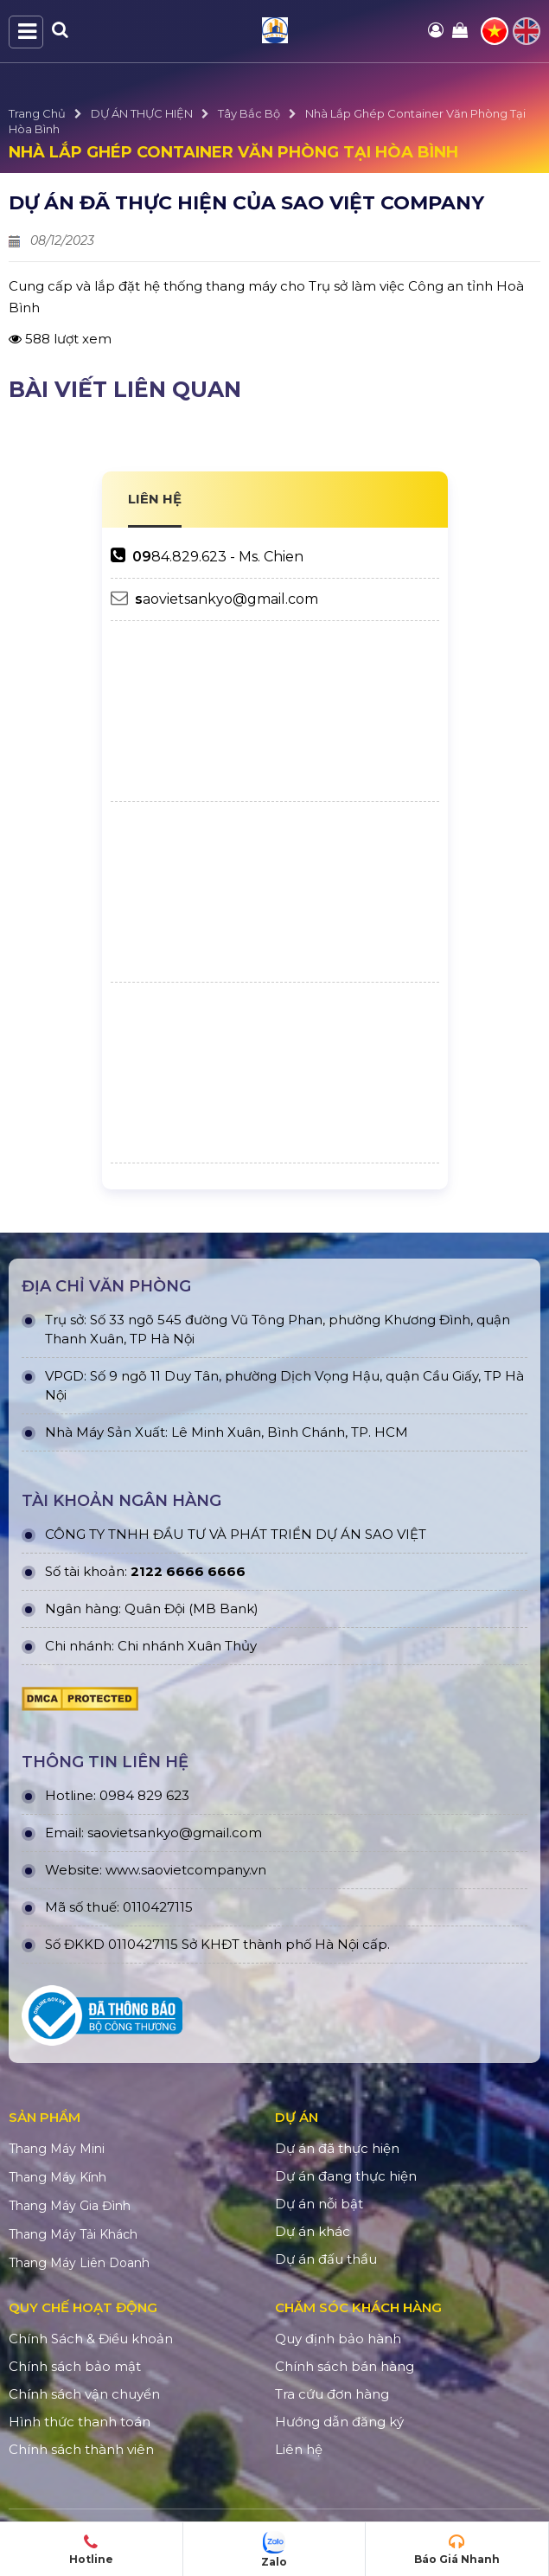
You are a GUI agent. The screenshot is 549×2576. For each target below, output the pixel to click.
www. (123, 1870)
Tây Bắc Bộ (249, 113)
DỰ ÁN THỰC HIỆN (142, 113)
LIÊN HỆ (155, 498)
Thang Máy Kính (57, 2177)
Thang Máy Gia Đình (70, 2206)
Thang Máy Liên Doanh (79, 2263)
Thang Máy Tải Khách (73, 2234)
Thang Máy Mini (57, 2148)
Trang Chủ (37, 113)
